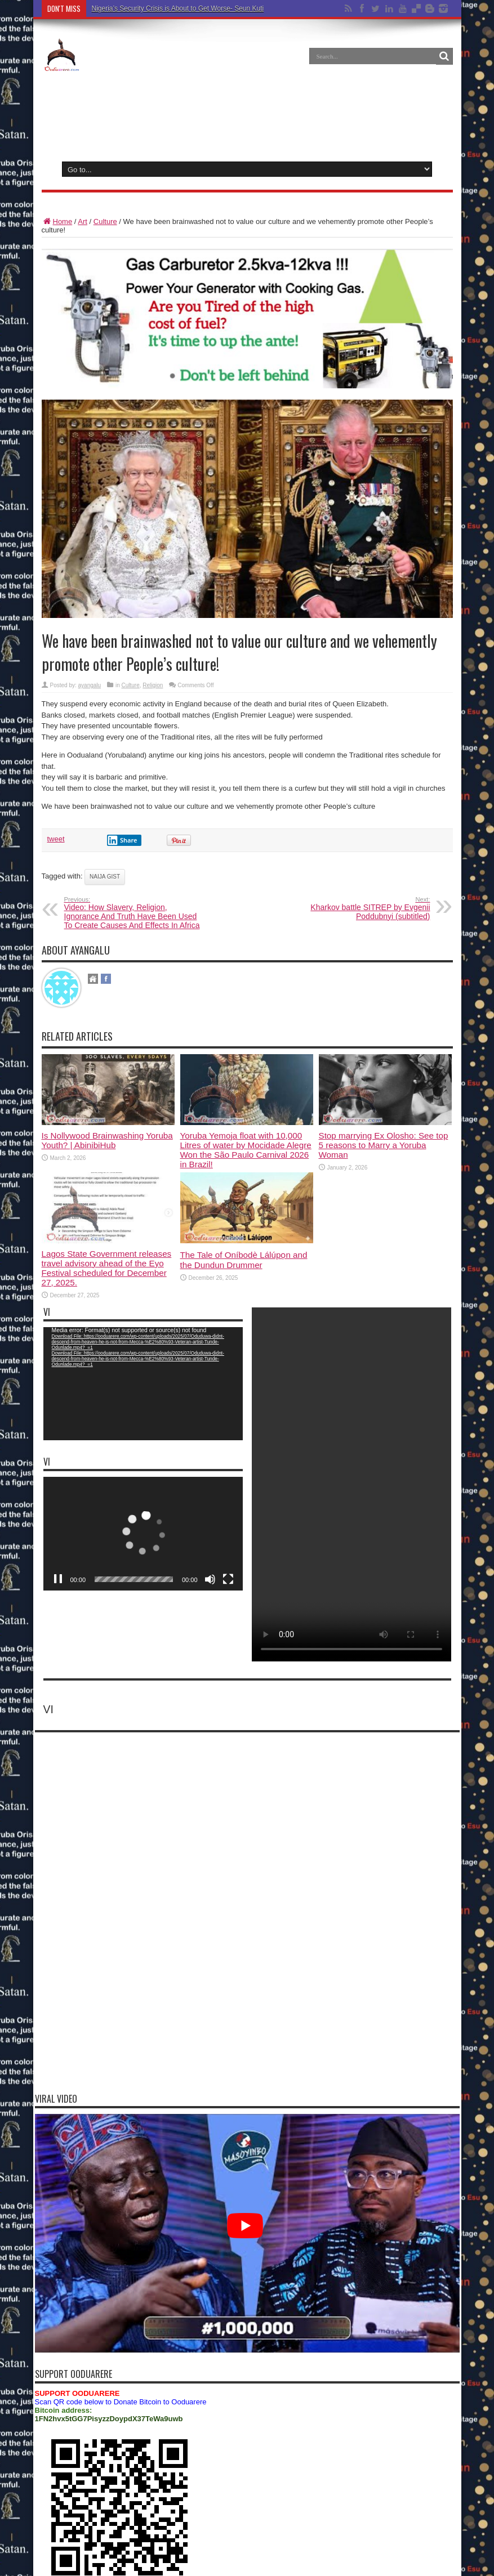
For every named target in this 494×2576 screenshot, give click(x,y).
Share (122, 840)
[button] (143, 1383)
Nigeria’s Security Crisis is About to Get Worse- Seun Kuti (178, 8)
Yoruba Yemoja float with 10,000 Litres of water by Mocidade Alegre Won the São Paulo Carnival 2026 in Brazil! (245, 1150)
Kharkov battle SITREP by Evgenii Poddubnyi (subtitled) (361, 908)
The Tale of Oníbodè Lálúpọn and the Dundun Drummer (244, 1260)
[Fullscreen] (228, 1429)
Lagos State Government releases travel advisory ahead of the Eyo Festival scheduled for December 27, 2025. (107, 1268)
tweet (56, 839)
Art (82, 221)
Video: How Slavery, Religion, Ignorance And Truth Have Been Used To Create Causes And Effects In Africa (133, 913)
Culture (105, 221)
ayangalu (89, 685)
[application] (143, 1384)
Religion (153, 685)
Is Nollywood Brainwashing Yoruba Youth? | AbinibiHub (107, 1140)
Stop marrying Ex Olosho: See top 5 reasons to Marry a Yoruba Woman (383, 1145)
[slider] (134, 1429)
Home (57, 221)
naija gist (105, 876)
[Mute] (210, 1429)
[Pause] (58, 1579)
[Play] (58, 1429)
